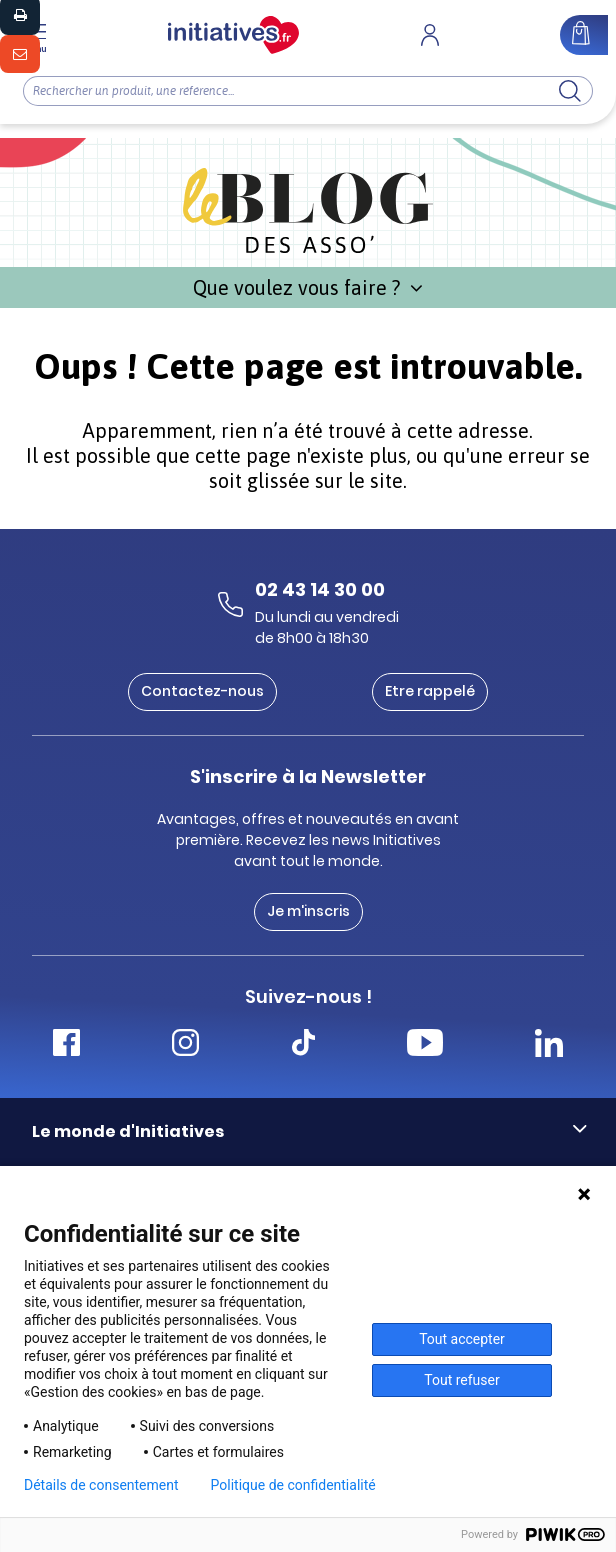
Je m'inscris (308, 911)
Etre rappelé (430, 691)
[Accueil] (233, 35)
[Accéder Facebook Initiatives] (66, 1045)
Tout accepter (462, 1339)
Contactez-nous (202, 691)
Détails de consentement (101, 1485)
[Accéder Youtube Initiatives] (425, 1045)
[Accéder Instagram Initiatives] (185, 1045)
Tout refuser (461, 1380)
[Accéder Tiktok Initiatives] (303, 1045)
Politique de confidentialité (293, 1485)
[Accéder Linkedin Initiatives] (549, 1045)
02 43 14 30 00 (320, 589)
